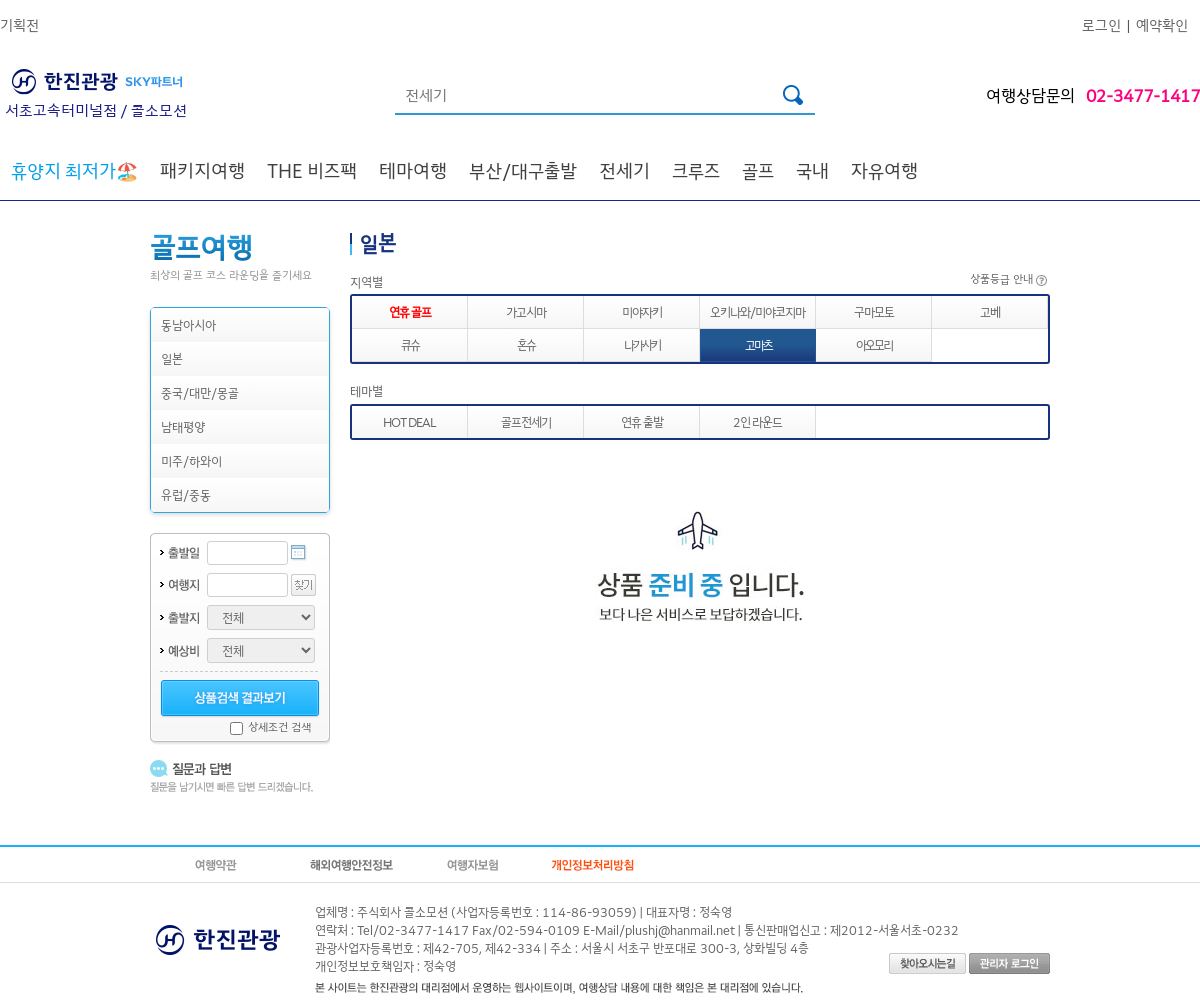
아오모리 (874, 344)
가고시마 (526, 311)
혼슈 (526, 344)
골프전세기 (526, 421)
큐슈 (410, 344)
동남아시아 (188, 324)
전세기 (624, 170)
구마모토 (874, 311)
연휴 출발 (642, 421)
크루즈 (696, 170)
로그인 (1101, 24)
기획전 (19, 24)
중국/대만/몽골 (200, 392)
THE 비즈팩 (312, 170)
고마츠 (758, 344)
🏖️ (74, 170)
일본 (172, 358)
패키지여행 (202, 170)
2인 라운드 (757, 421)
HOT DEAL (409, 421)
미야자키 (642, 311)
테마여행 (413, 170)
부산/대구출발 (523, 170)
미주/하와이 (191, 460)
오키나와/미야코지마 (757, 311)
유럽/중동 (186, 494)
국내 (812, 170)
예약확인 (1162, 24)
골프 (758, 170)
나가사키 (642, 344)
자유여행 (884, 170)
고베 (990, 311)
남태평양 (183, 426)
